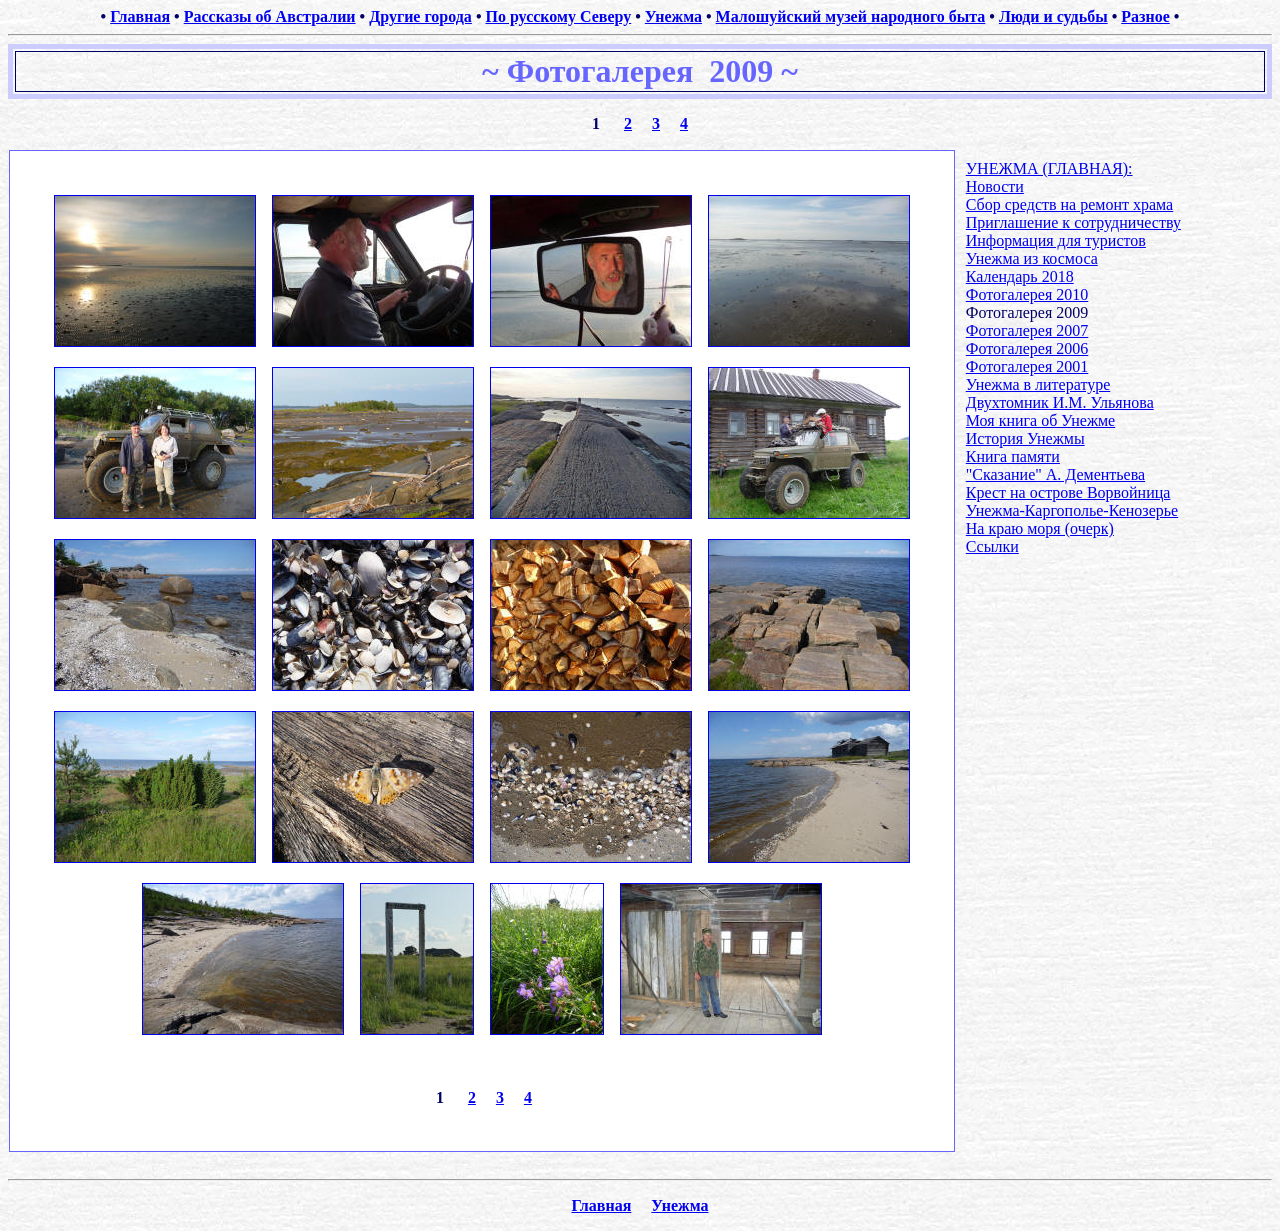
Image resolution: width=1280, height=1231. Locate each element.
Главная (140, 16)
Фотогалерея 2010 (1027, 294)
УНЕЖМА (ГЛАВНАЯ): (1049, 168)
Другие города (420, 16)
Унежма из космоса (1032, 258)
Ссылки (992, 546)
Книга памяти (1013, 456)
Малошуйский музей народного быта (851, 16)
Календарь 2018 (1020, 276)
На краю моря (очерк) (1040, 528)
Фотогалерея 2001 (1027, 366)
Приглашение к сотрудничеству (1073, 222)
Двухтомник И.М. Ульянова (1060, 402)
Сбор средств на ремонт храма (1069, 204)
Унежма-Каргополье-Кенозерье (1072, 510)
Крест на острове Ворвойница (1068, 492)
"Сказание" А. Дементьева (1055, 474)
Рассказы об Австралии (270, 16)
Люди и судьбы (1053, 16)
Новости (995, 186)
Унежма (673, 16)
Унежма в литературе (1038, 384)
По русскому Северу (558, 16)
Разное (1145, 16)
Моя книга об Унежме (1040, 420)
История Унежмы (1025, 438)
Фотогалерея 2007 (1027, 330)
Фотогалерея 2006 (1027, 348)
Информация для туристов (1056, 240)
